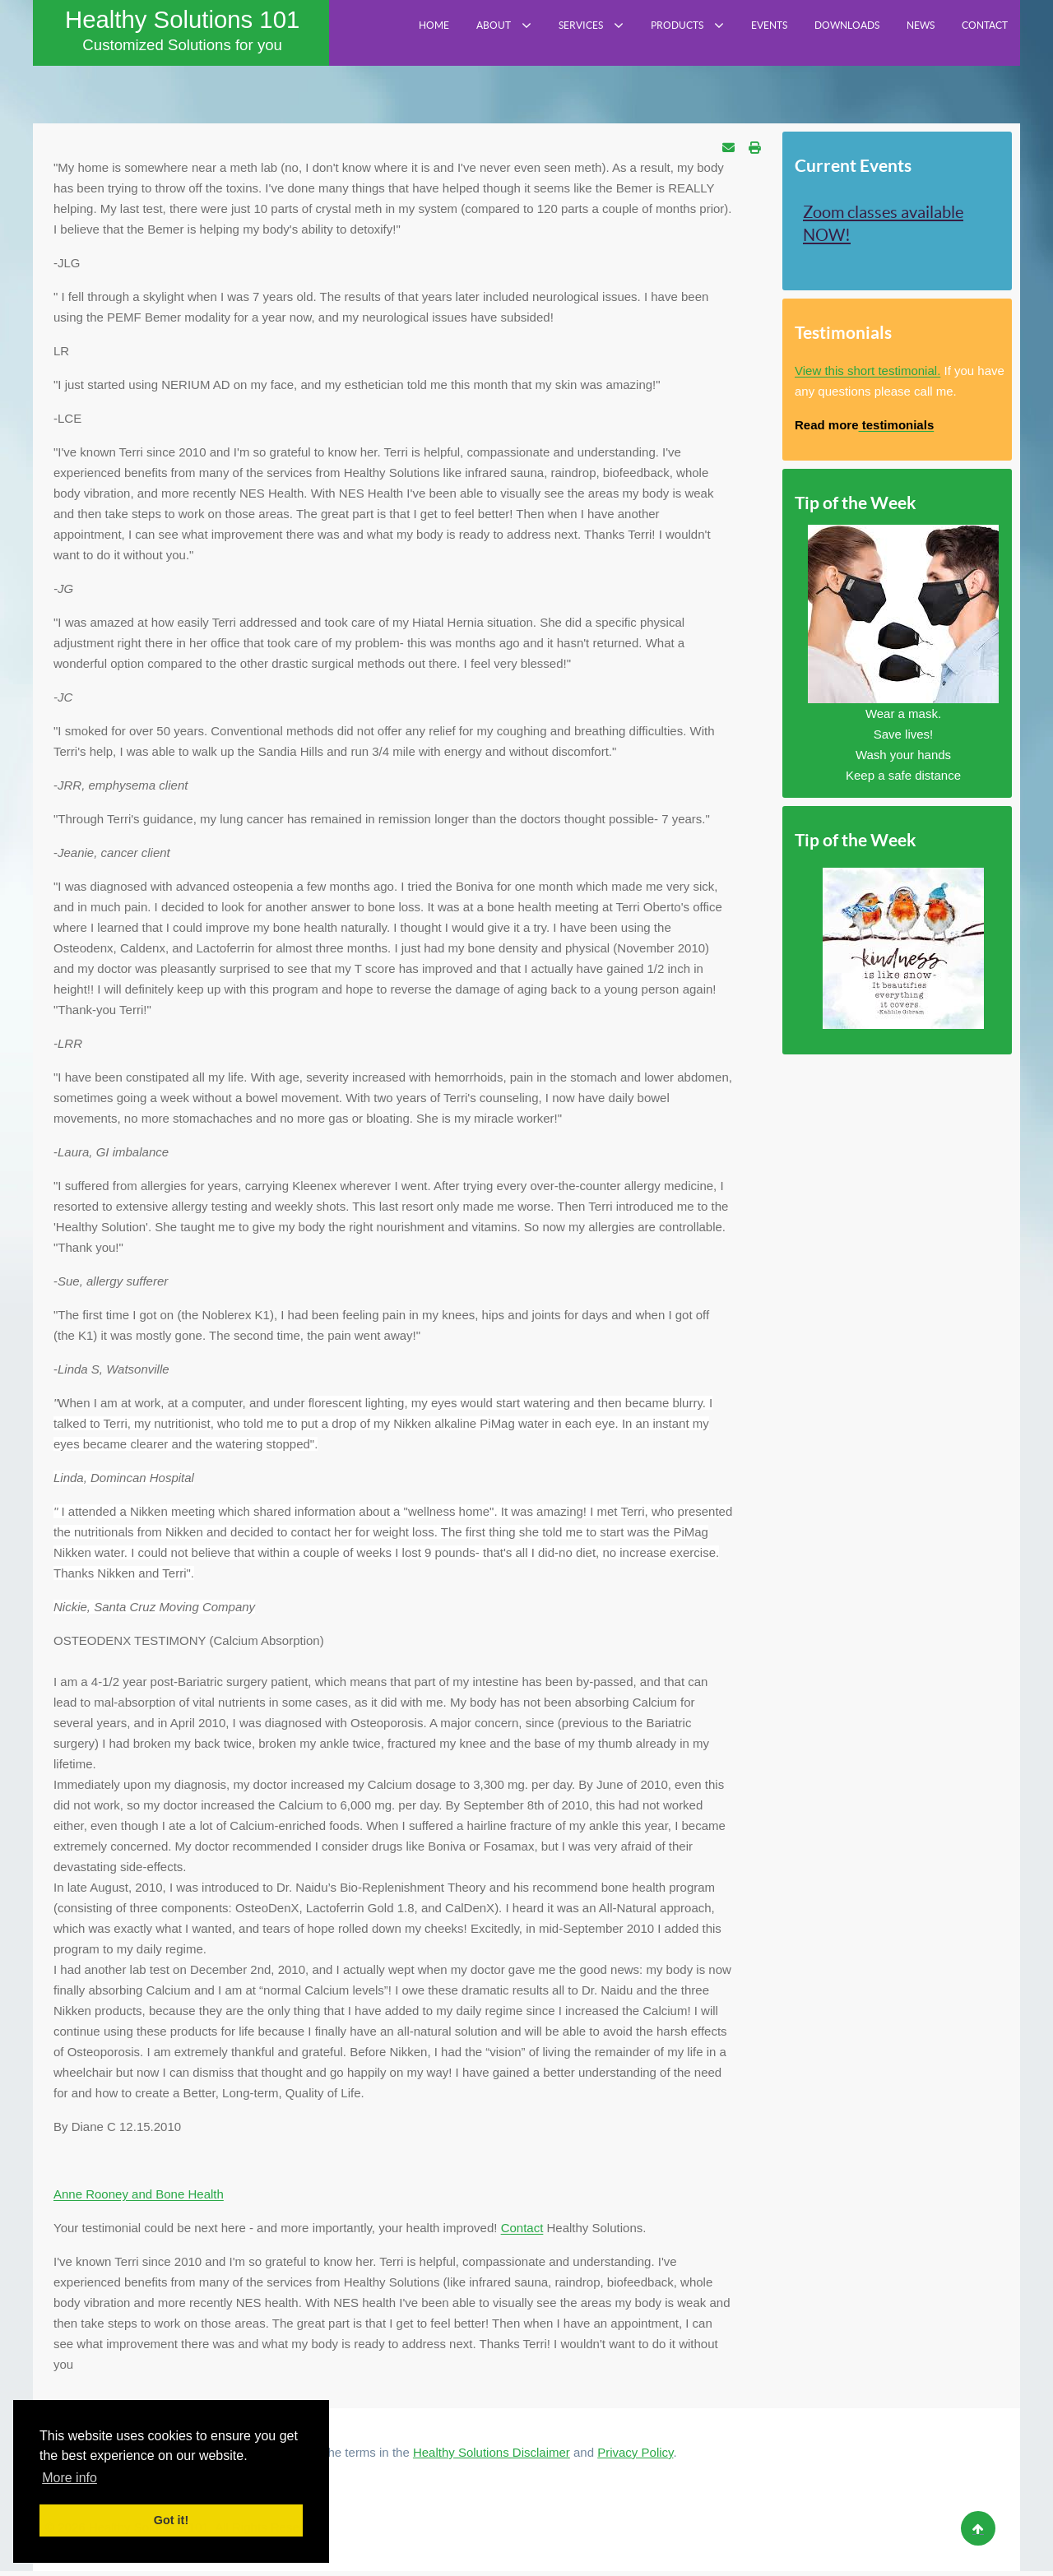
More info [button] (69, 2478)
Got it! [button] (171, 2520)
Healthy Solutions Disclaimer (491, 2457)
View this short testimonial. (867, 375)
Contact (522, 2233)
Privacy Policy (635, 2457)
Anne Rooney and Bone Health (138, 2199)
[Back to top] (978, 2533)
